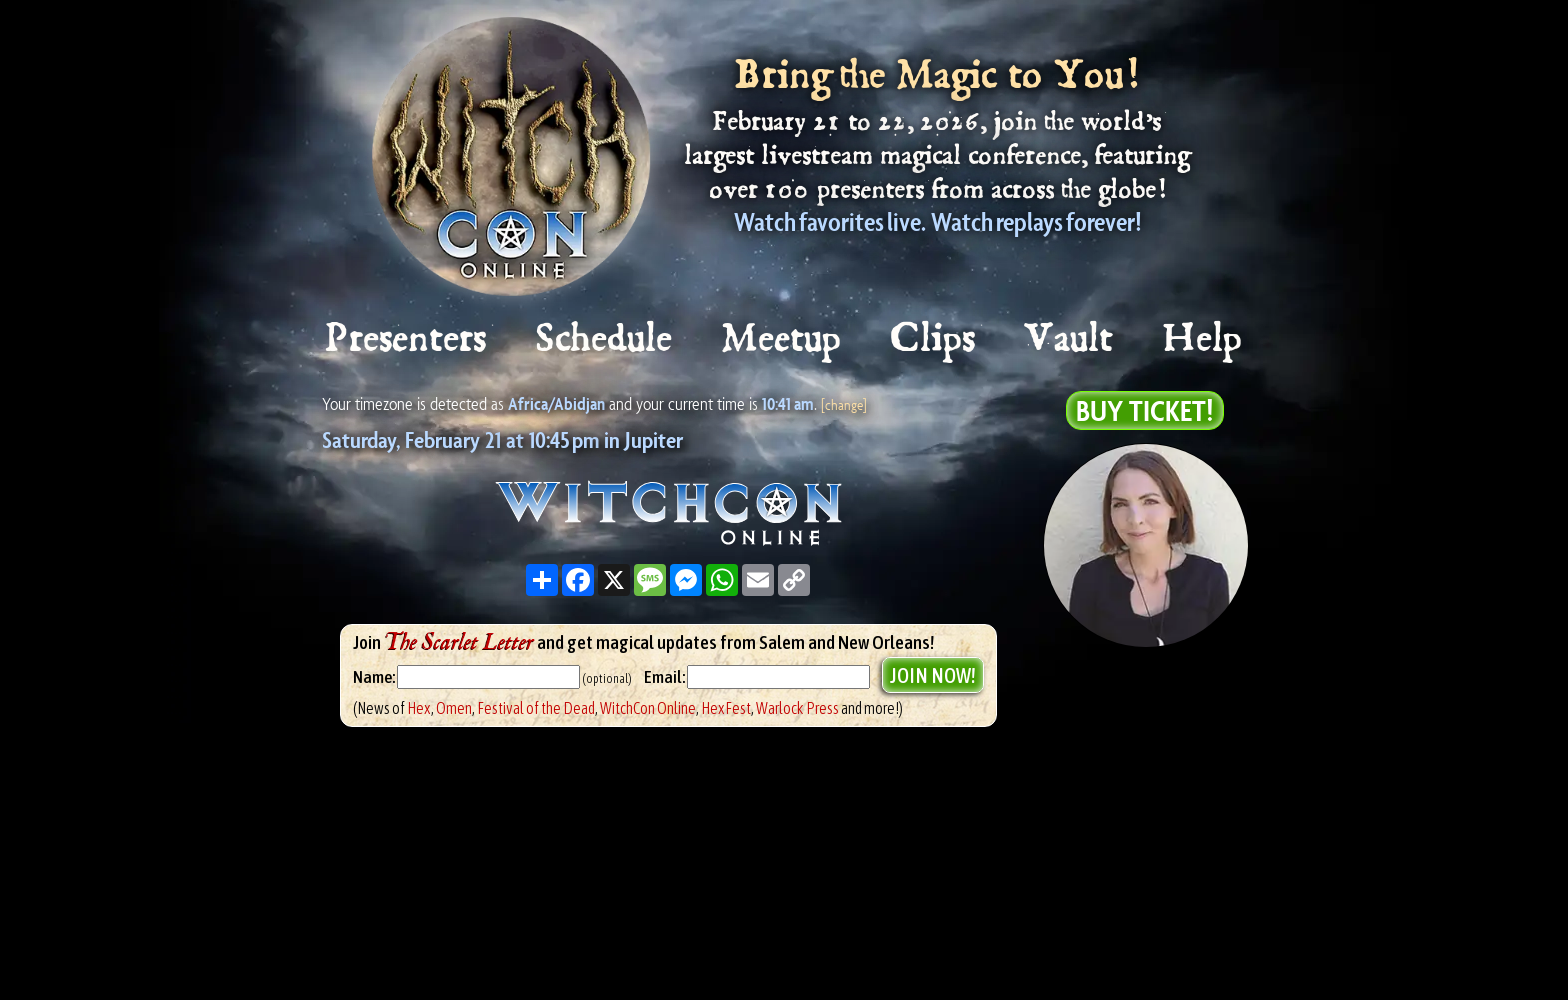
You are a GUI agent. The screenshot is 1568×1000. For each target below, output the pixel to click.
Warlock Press (797, 708)
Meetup (782, 339)
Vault (1070, 339)
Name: (374, 677)
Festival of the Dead (536, 708)
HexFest (726, 708)
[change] (844, 404)
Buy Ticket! (1145, 410)
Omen (454, 708)
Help (1203, 339)
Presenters (406, 339)
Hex (419, 708)
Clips (934, 339)
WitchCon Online (648, 708)
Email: (665, 677)
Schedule (605, 339)
